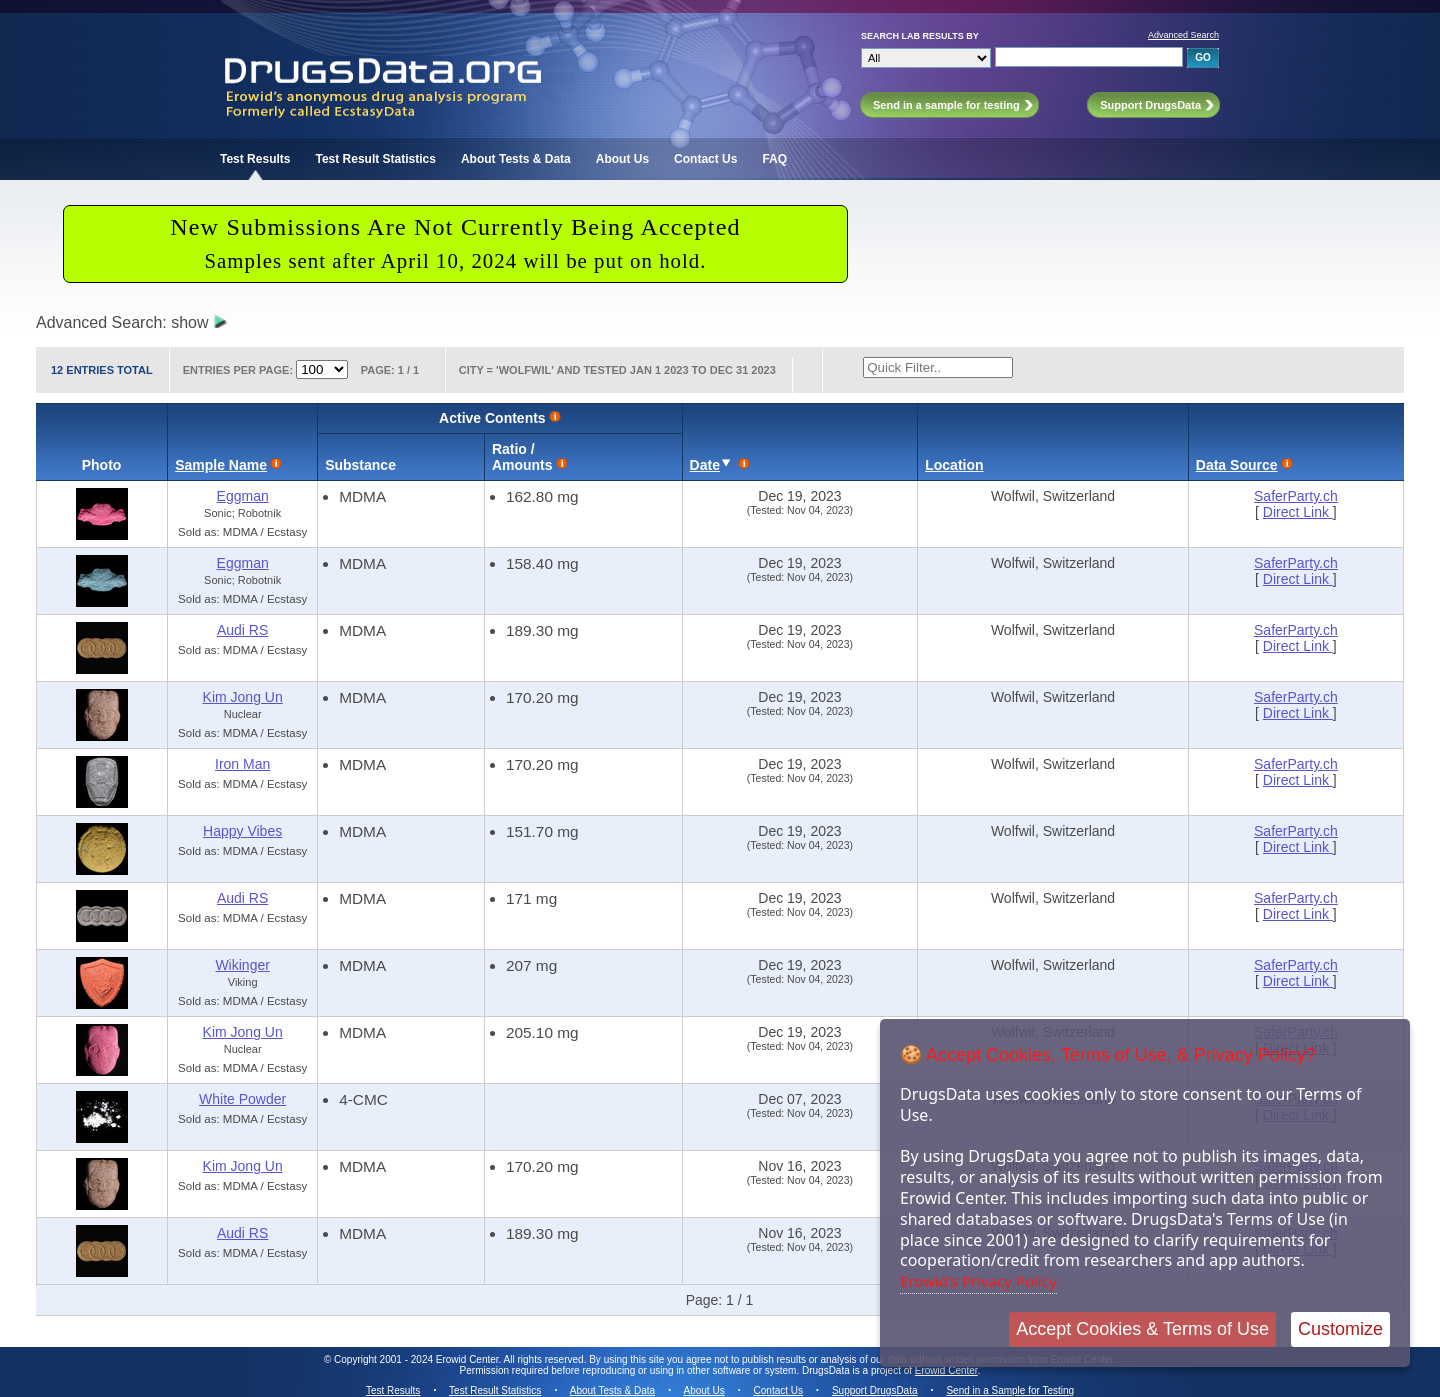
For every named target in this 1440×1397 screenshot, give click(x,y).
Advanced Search (1183, 35)
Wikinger (242, 965)
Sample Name (221, 465)
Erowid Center (946, 1370)
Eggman (243, 496)
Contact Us (705, 159)
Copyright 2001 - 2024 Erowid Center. (417, 1359)
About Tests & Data (516, 159)
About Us (622, 159)
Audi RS (242, 630)
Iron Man (242, 764)
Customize (1340, 1329)
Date (705, 465)
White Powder (242, 1099)
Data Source (1237, 465)
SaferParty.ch (1296, 496)
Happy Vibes (242, 831)
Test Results (255, 159)
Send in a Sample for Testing (1010, 1390)
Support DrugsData (875, 1390)
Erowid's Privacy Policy (978, 1281)
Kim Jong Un (243, 697)
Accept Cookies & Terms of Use (1142, 1329)
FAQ (774, 159)
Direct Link (1298, 512)
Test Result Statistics (375, 159)
